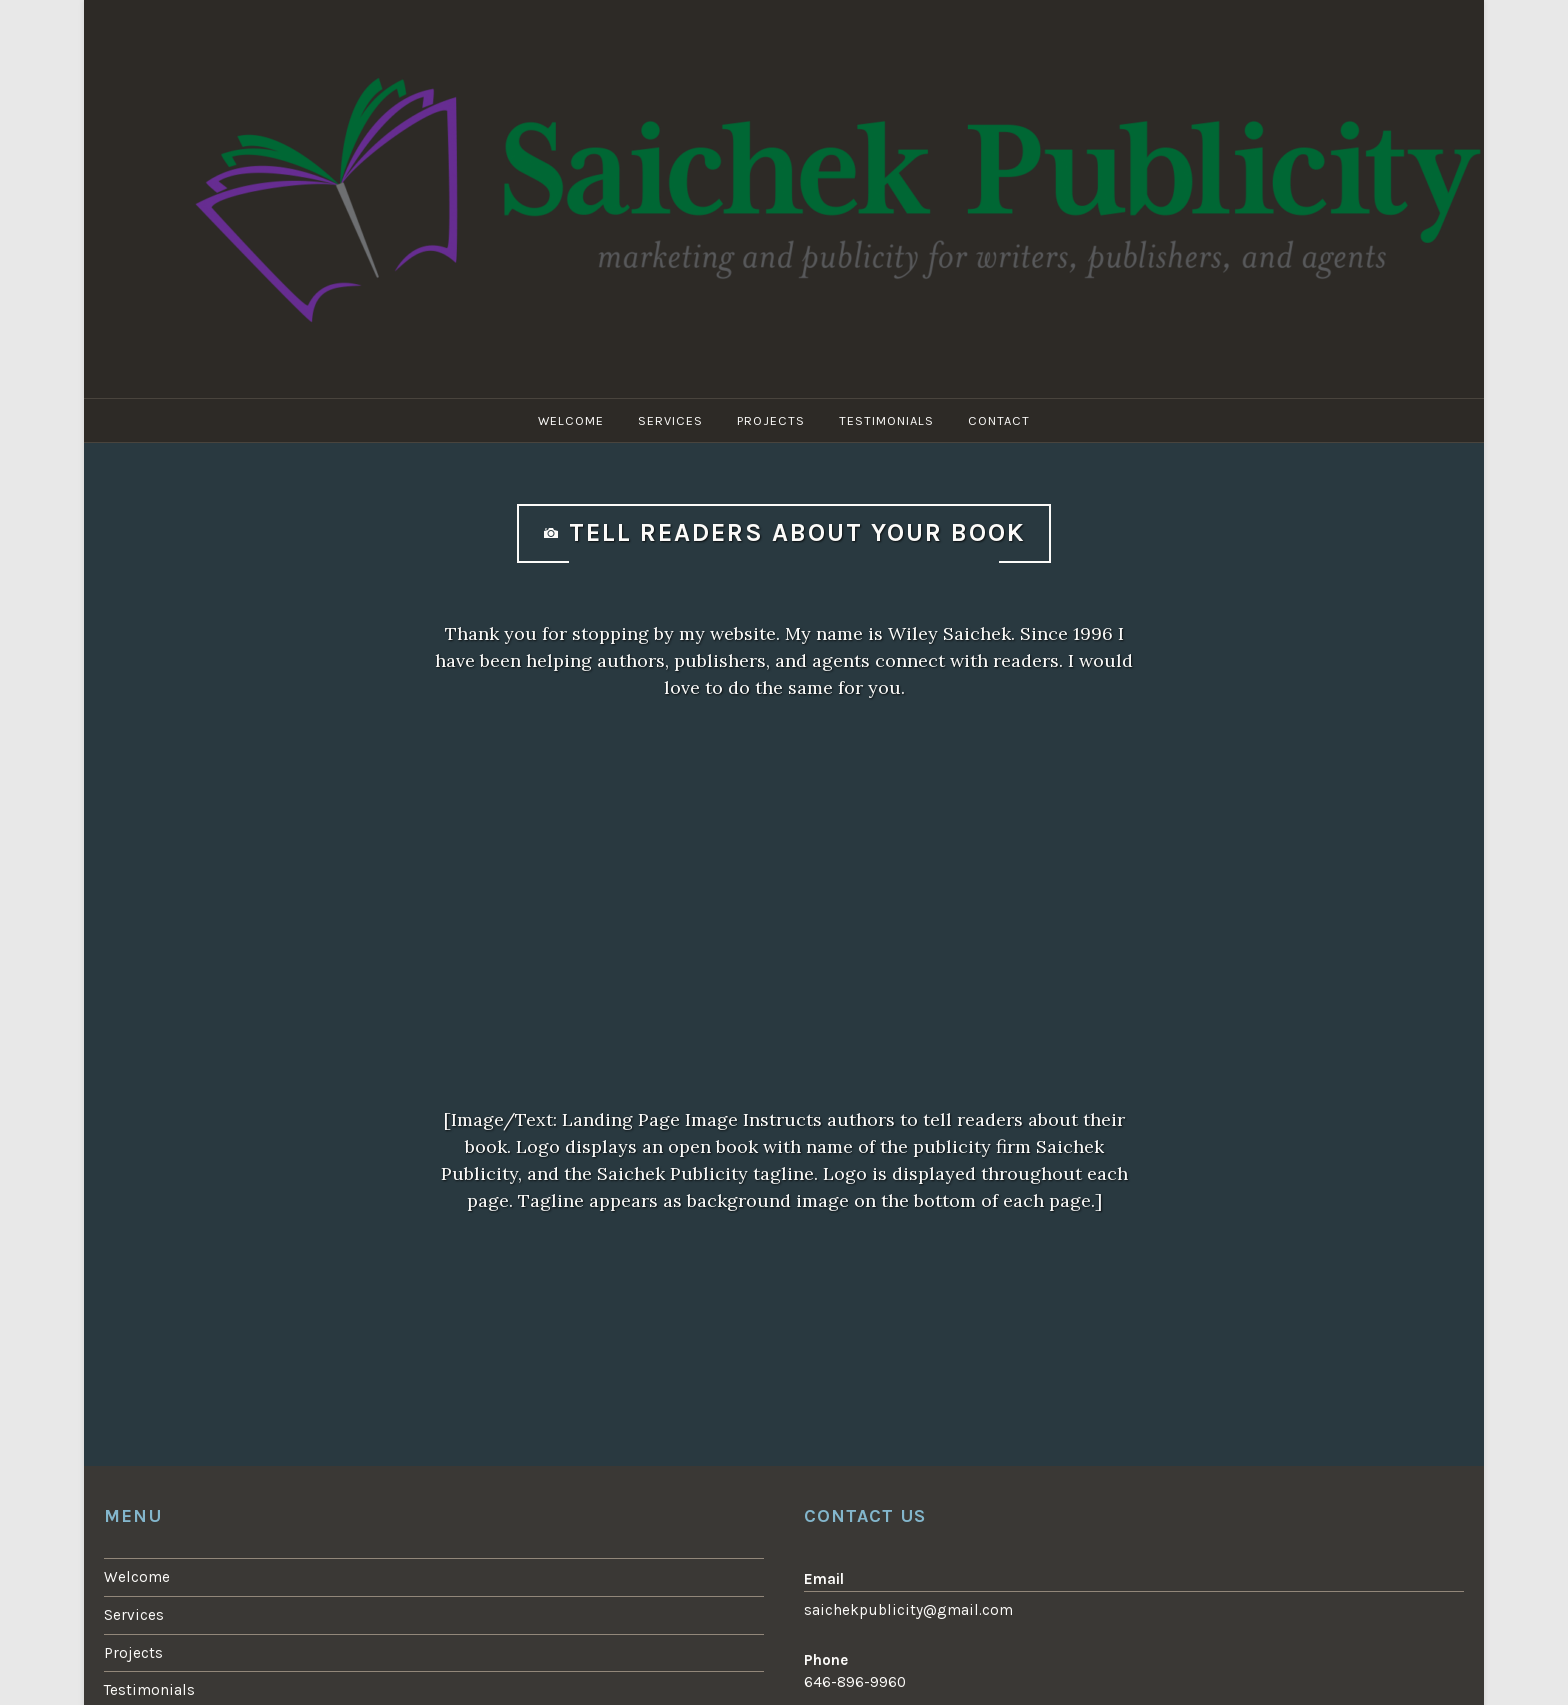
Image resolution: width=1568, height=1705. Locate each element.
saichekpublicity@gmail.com (908, 1610)
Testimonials (886, 420)
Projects (771, 420)
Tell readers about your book (797, 532)
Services (670, 420)
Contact (999, 420)
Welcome (571, 420)
